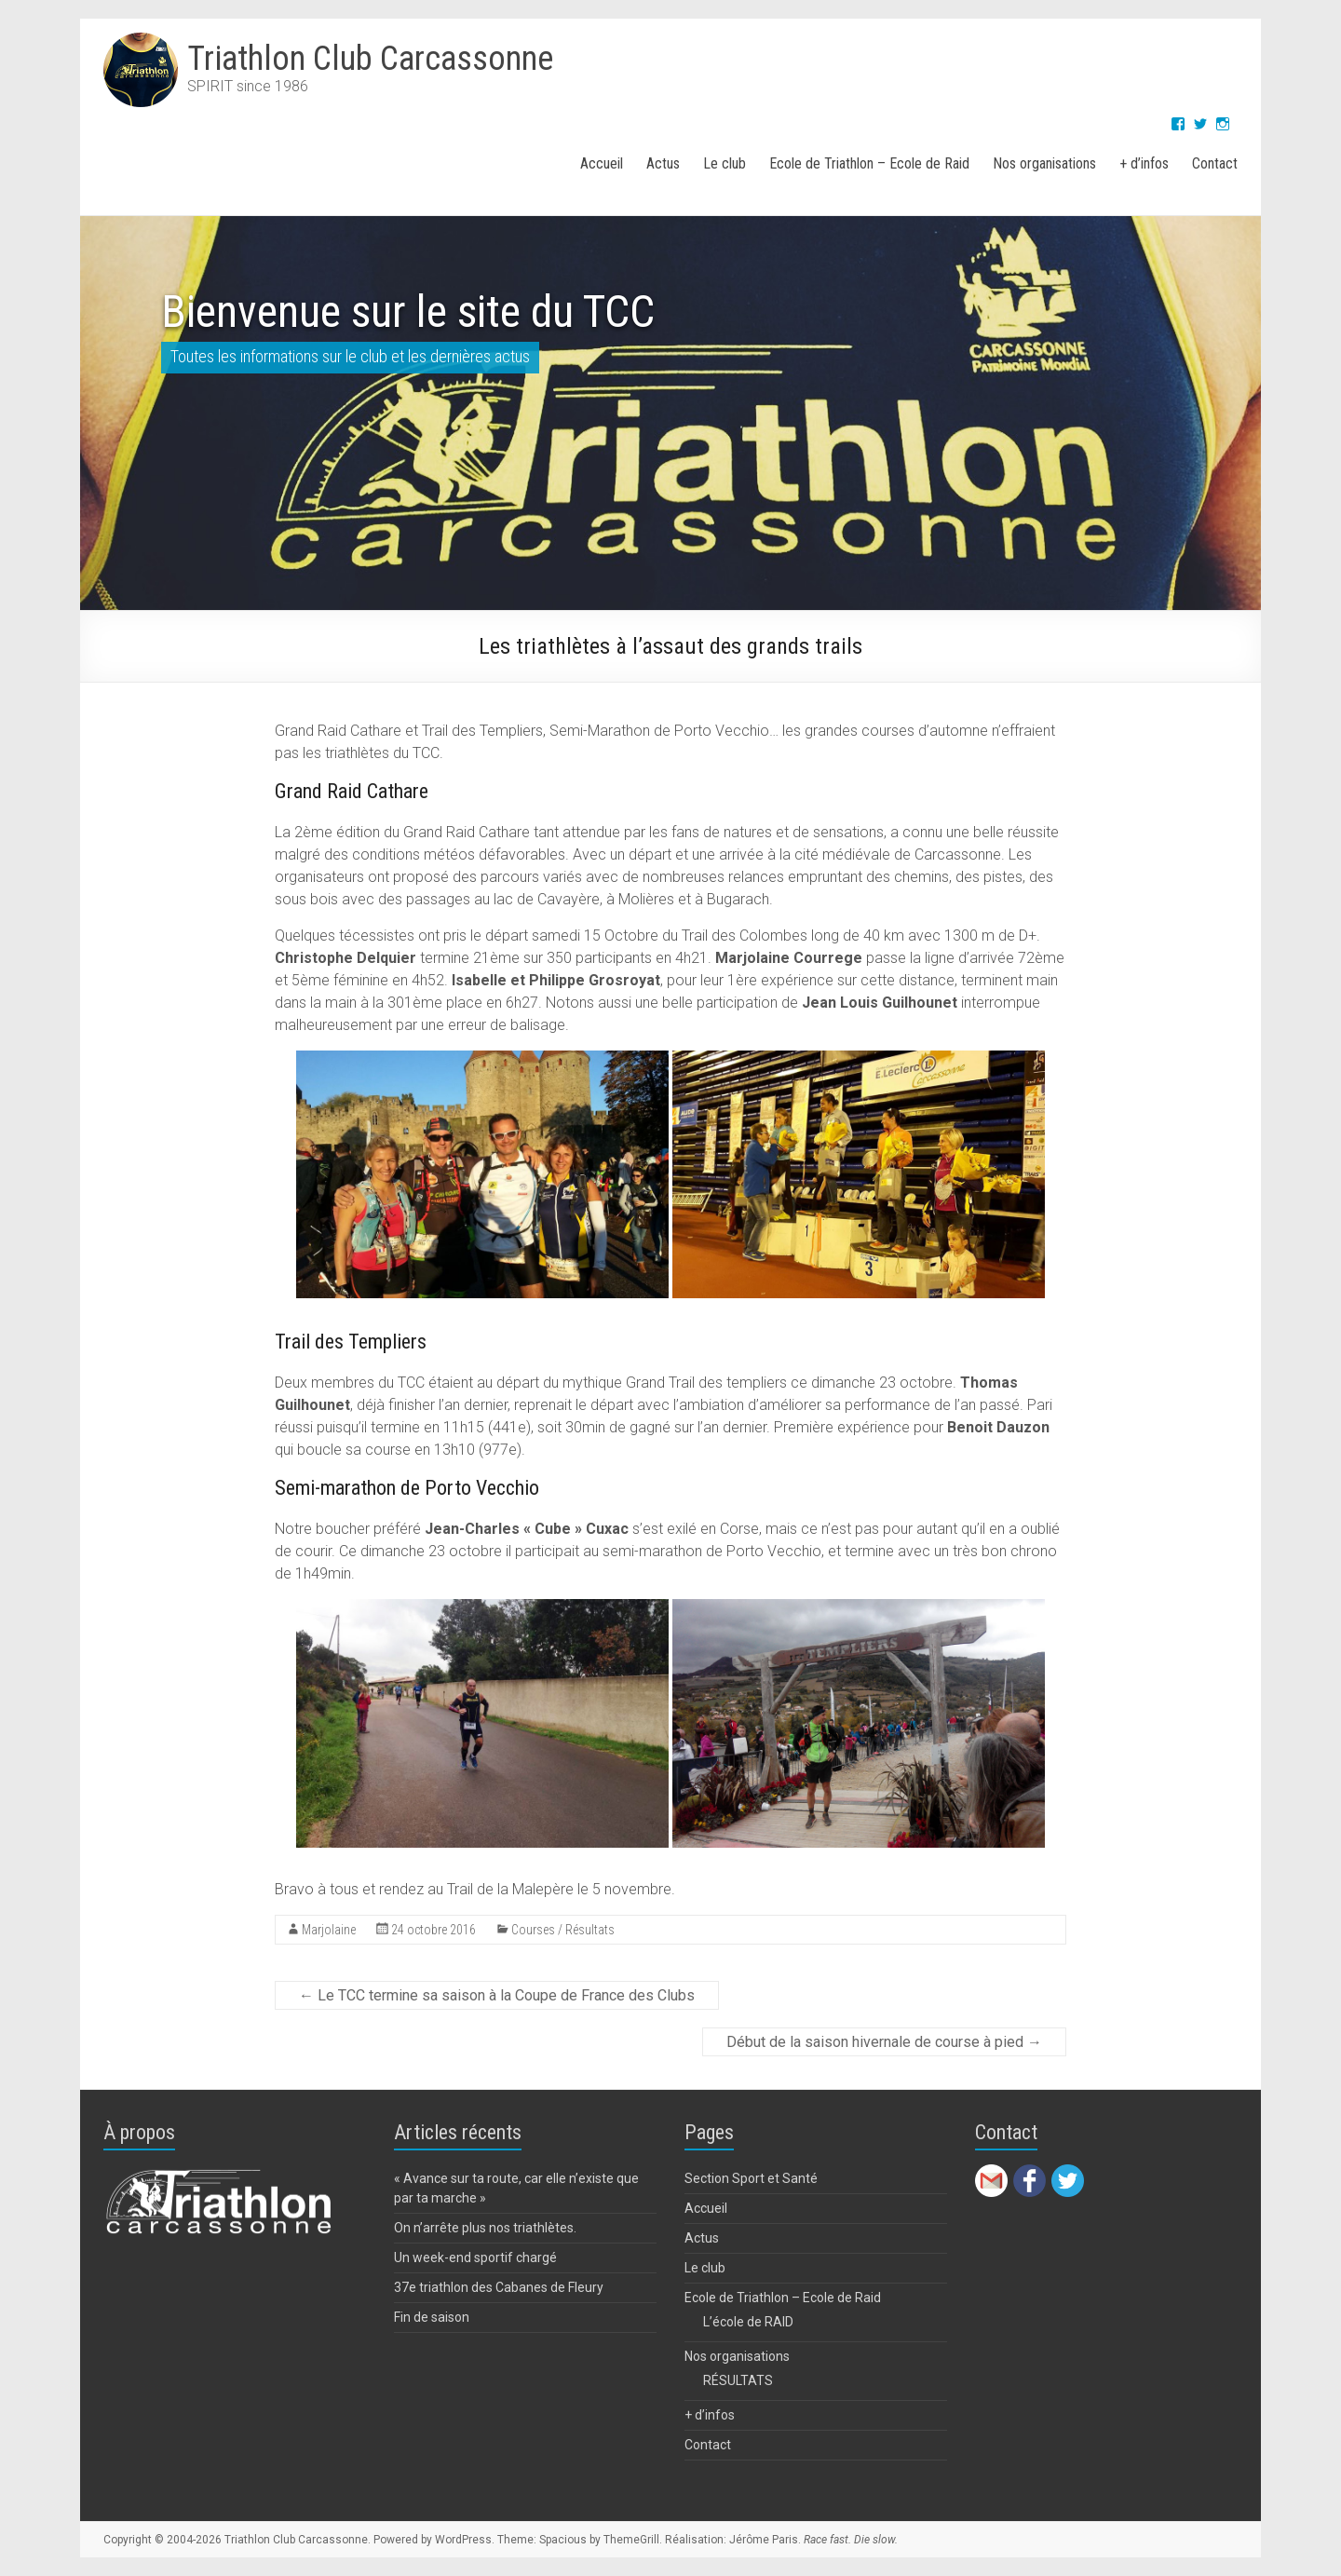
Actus (663, 163)
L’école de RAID (748, 2321)
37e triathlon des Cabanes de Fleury (498, 2287)
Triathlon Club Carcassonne (370, 58)
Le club (724, 163)
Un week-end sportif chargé (475, 2257)
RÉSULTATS (738, 2380)
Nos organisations (1044, 163)
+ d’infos (1144, 163)
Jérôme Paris (763, 2539)
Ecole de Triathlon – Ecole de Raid (869, 163)
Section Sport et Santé (751, 2178)
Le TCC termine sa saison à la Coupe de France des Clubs (497, 1995)
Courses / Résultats (563, 1929)
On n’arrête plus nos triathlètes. (485, 2227)
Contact (1215, 163)
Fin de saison (431, 2317)
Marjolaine (329, 1929)
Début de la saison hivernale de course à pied (884, 2042)
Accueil (601, 163)
